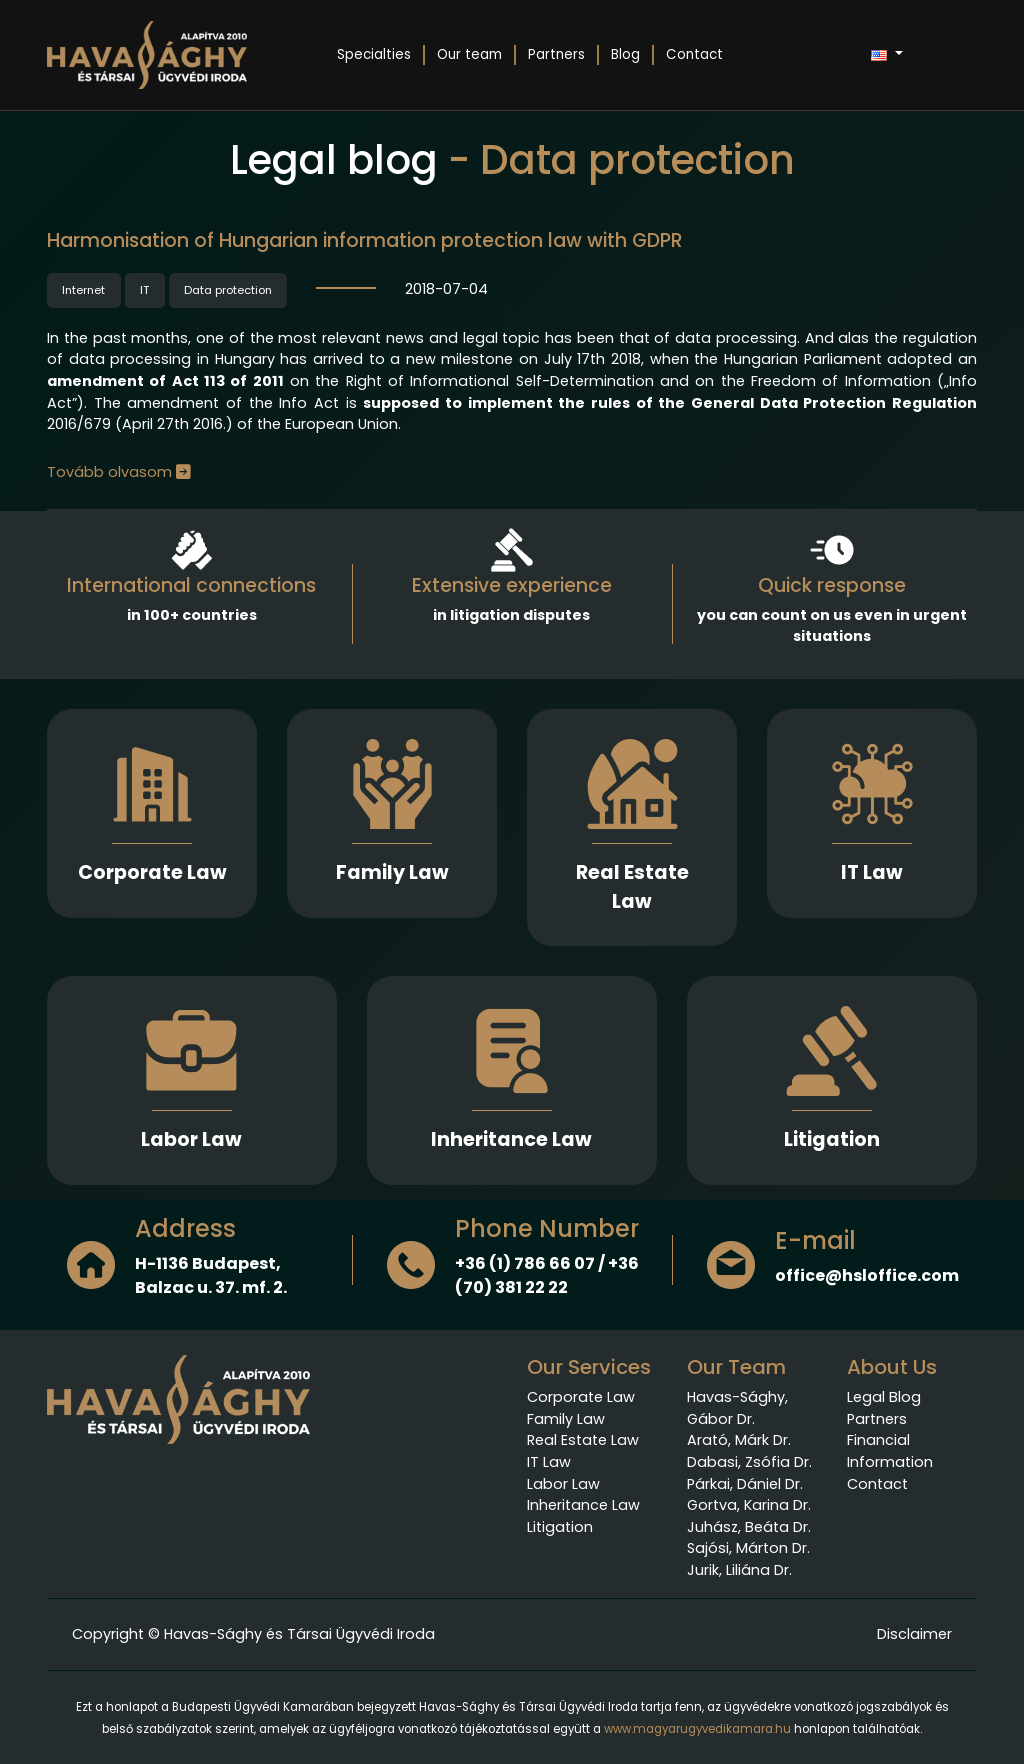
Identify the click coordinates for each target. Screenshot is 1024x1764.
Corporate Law (152, 872)
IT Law (872, 872)
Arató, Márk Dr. (739, 1440)
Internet (83, 290)
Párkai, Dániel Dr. (745, 1484)
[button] (886, 55)
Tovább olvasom (118, 472)
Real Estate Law (632, 887)
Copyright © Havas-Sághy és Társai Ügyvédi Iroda (253, 1634)
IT (144, 290)
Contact (694, 54)
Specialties (374, 54)
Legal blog (334, 160)
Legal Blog (884, 1397)
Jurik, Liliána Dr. (739, 1570)
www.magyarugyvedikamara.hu (697, 1729)
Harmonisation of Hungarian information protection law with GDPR (365, 240)
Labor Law (191, 1139)
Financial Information (890, 1451)
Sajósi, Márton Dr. (748, 1548)
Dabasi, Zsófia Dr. (749, 1462)
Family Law (392, 872)
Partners (556, 54)
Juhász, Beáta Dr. (749, 1527)
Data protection (228, 290)
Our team (469, 54)
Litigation (832, 1139)
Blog (625, 54)
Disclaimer (914, 1634)
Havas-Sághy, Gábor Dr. (737, 1408)
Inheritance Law (511, 1139)
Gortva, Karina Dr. (749, 1505)
